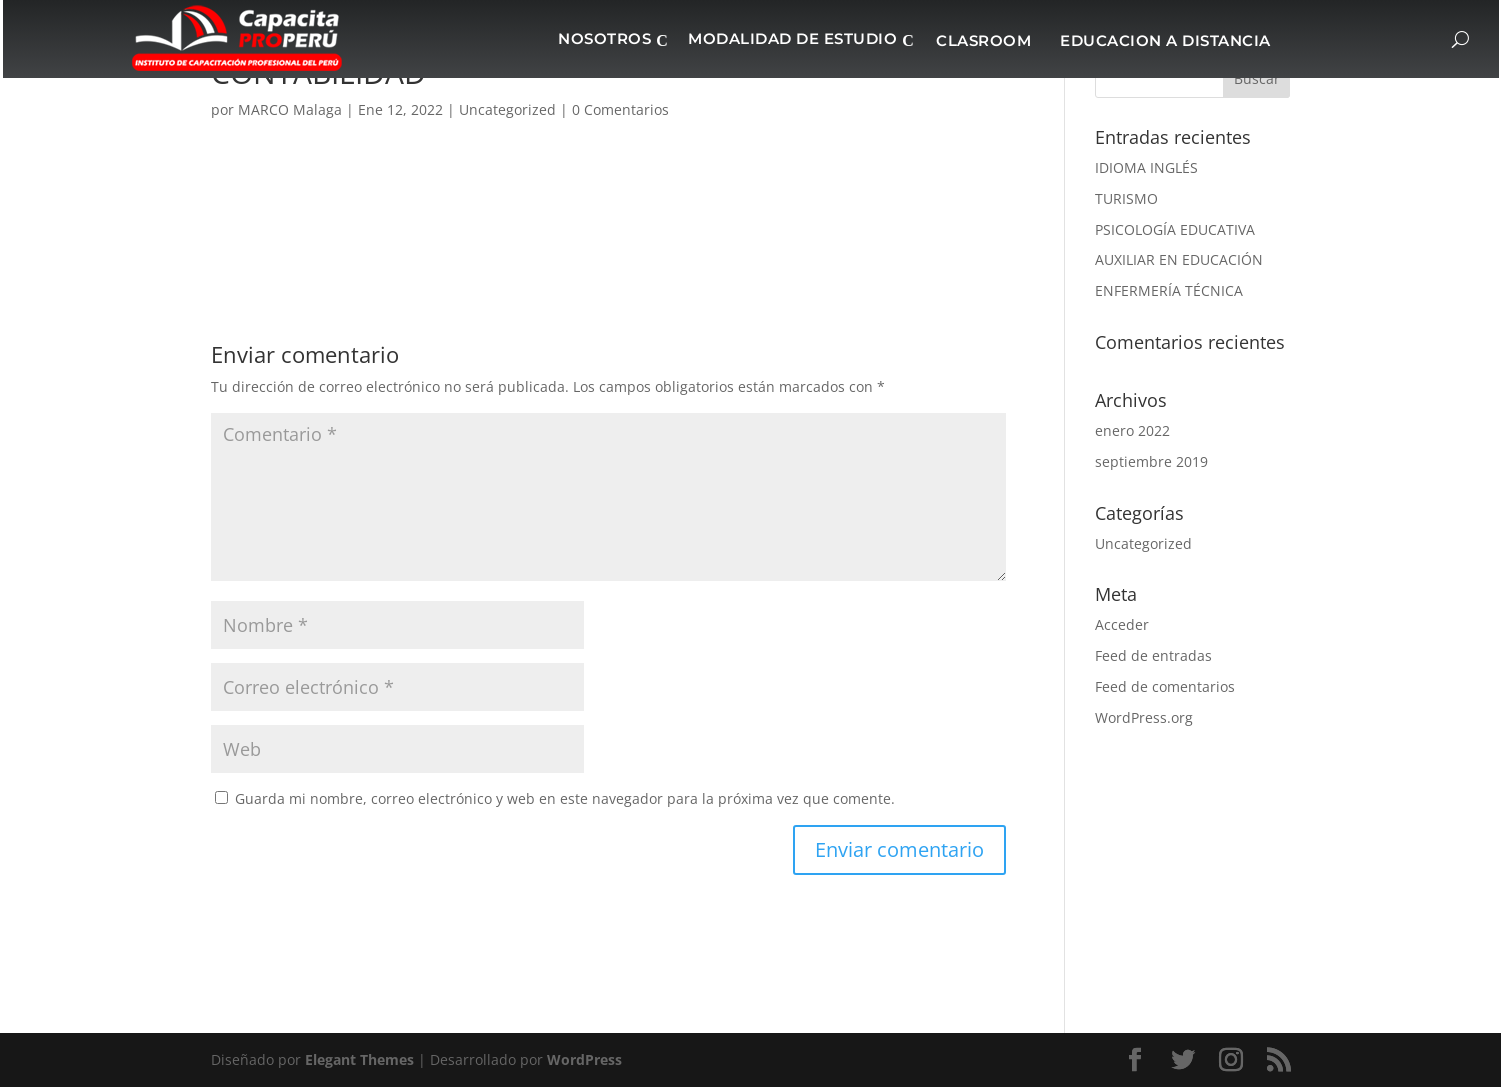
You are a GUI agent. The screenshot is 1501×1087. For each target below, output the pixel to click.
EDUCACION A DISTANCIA (1165, 40)
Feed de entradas (1153, 655)
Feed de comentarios (1165, 686)
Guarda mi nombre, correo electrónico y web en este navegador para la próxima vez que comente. (565, 798)
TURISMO (1126, 198)
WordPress (584, 1059)
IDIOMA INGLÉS (1146, 167)
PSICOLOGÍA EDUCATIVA (1175, 229)
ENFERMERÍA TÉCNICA (1169, 290)
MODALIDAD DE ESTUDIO (792, 38)
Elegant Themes (359, 1059)
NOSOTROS (604, 38)
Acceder (1122, 624)
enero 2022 (1132, 430)
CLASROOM (983, 40)
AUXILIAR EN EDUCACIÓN (1179, 259)
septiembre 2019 (1151, 461)
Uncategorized (1143, 543)
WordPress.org (1144, 717)
